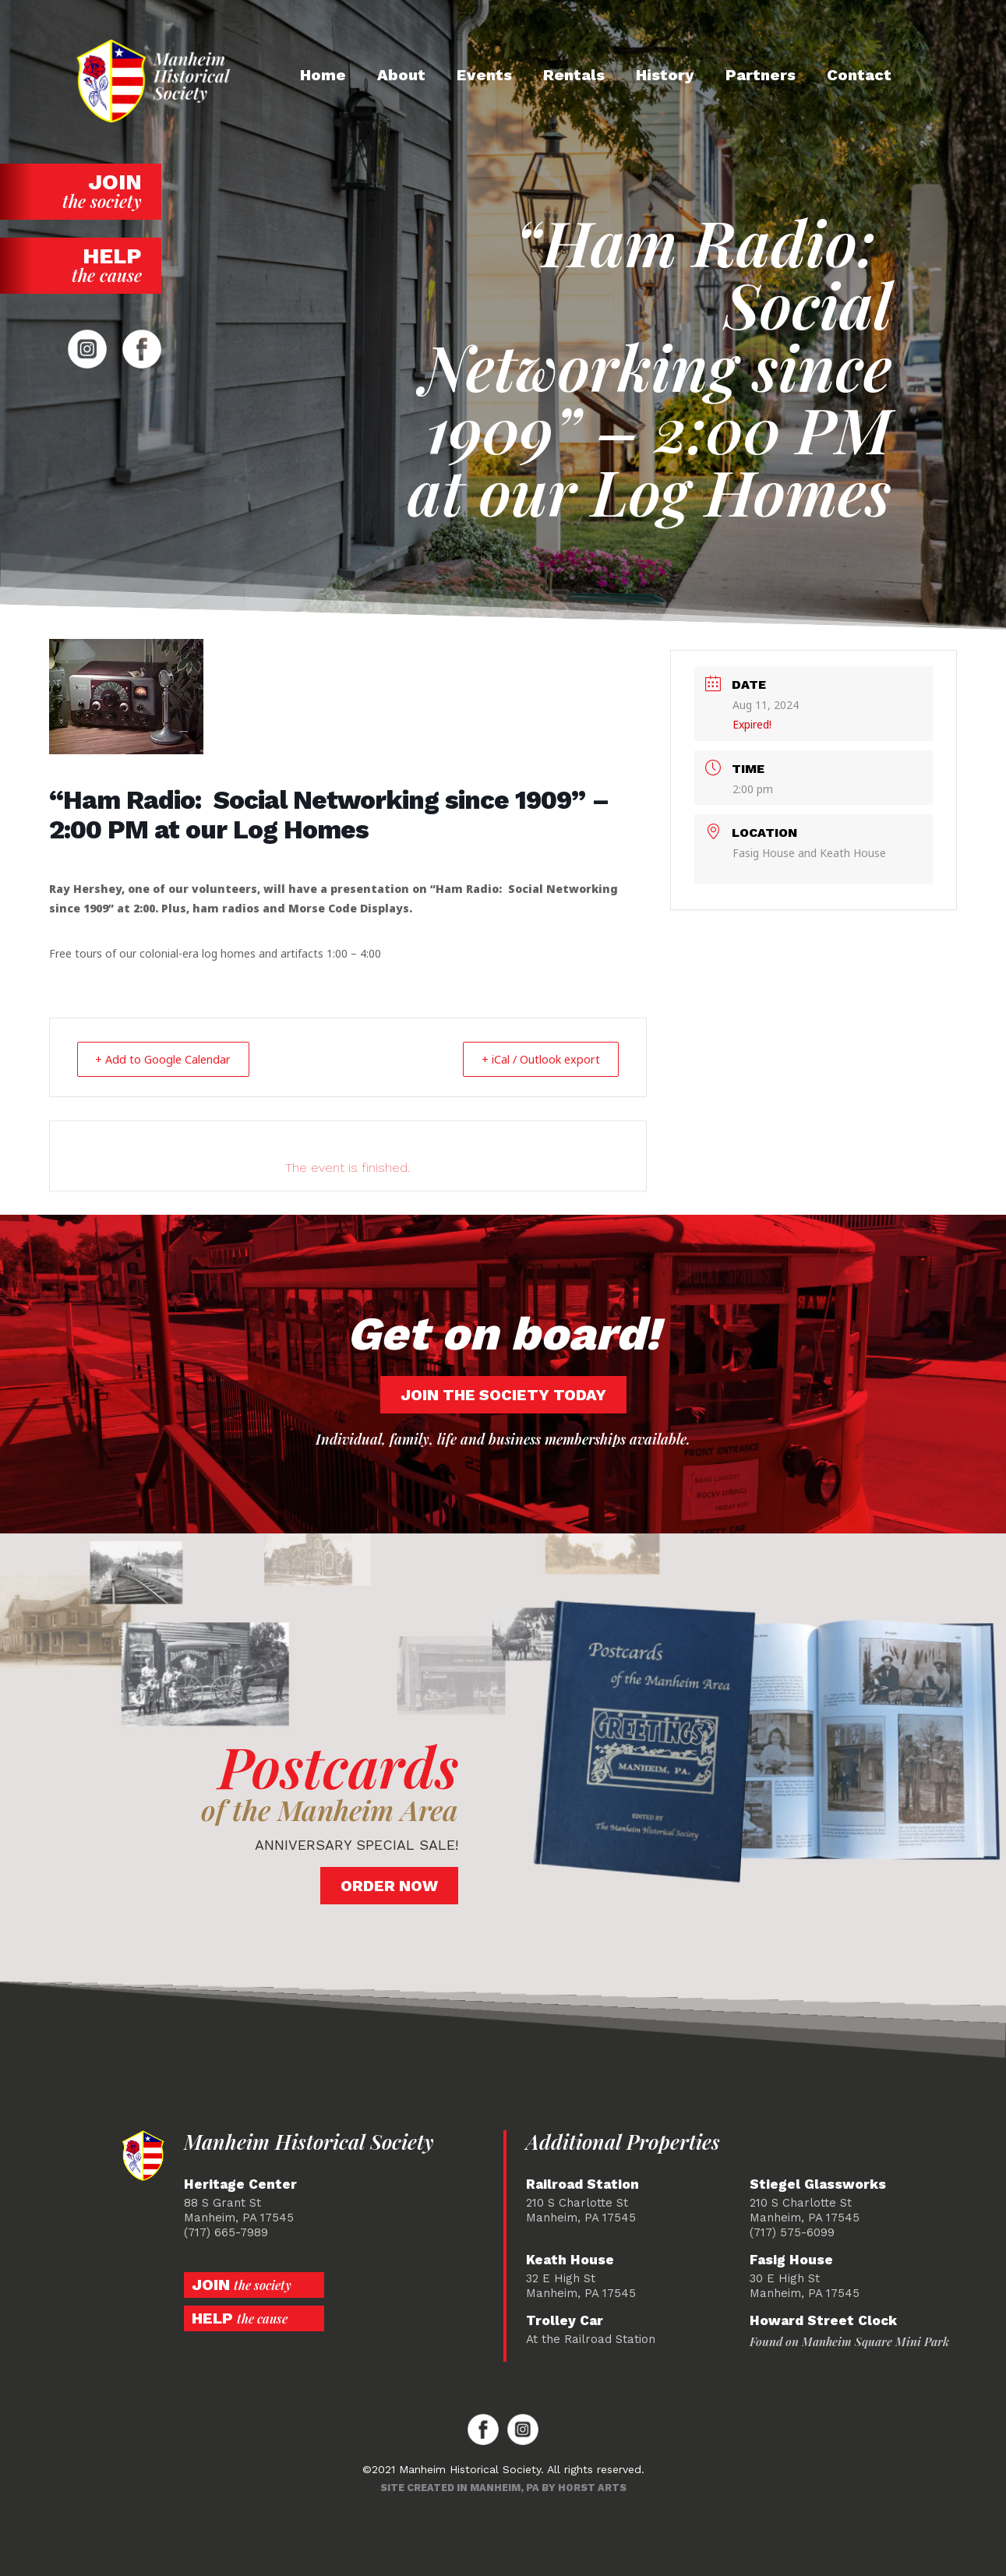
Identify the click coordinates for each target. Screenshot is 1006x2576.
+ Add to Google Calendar (171, 1059)
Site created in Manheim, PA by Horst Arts (503, 2487)
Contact (859, 74)
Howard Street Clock (823, 2320)
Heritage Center (240, 2183)
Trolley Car (564, 2320)
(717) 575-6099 (792, 2232)
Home (323, 74)
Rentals (574, 74)
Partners (760, 74)
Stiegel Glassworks (818, 2183)
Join (80, 191)
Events (484, 74)
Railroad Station (582, 2183)
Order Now (389, 1885)
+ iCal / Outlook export (533, 1059)
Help (80, 265)
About (401, 74)
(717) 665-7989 (226, 2232)
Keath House (570, 2259)
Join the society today (503, 1394)
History (665, 74)
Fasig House (791, 2259)
